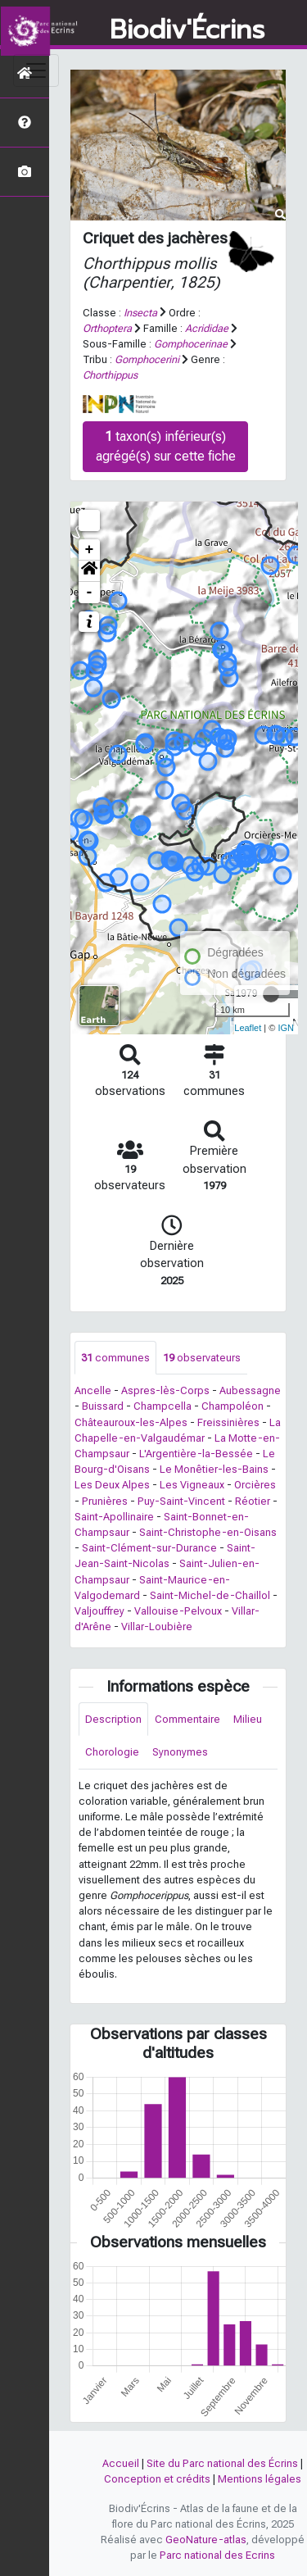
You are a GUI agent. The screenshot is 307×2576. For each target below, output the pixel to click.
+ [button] (89, 550)
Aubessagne (250, 1390)
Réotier (252, 1501)
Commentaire (187, 1719)
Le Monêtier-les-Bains (214, 1469)
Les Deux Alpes (112, 1485)
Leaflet (247, 1028)
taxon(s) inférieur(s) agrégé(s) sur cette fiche (166, 446)
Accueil (120, 2463)
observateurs (202, 1358)
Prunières (105, 1501)
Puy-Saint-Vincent (181, 1501)
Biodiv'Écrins (187, 30)
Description (113, 1719)
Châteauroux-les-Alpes (130, 1422)
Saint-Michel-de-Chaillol (210, 1595)
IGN (286, 1028)
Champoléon (232, 1406)
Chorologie (112, 1752)
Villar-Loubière (156, 1626)
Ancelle (92, 1390)
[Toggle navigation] (36, 70)
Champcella (162, 1406)
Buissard (103, 1406)
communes (115, 1358)
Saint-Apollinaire (114, 1517)
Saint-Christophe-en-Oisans (208, 1532)
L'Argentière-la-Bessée (196, 1453)
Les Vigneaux (192, 1485)
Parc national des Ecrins (217, 2555)
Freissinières (228, 1422)
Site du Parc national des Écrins (222, 2463)
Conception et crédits (157, 2479)
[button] (89, 571)
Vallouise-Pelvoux (178, 1611)
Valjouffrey (99, 1611)
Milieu (247, 1719)
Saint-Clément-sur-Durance (149, 1548)
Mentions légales (259, 2479)
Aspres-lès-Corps (165, 1390)
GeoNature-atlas (205, 2539)
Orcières (255, 1485)
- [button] (89, 592)
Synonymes (180, 1752)
